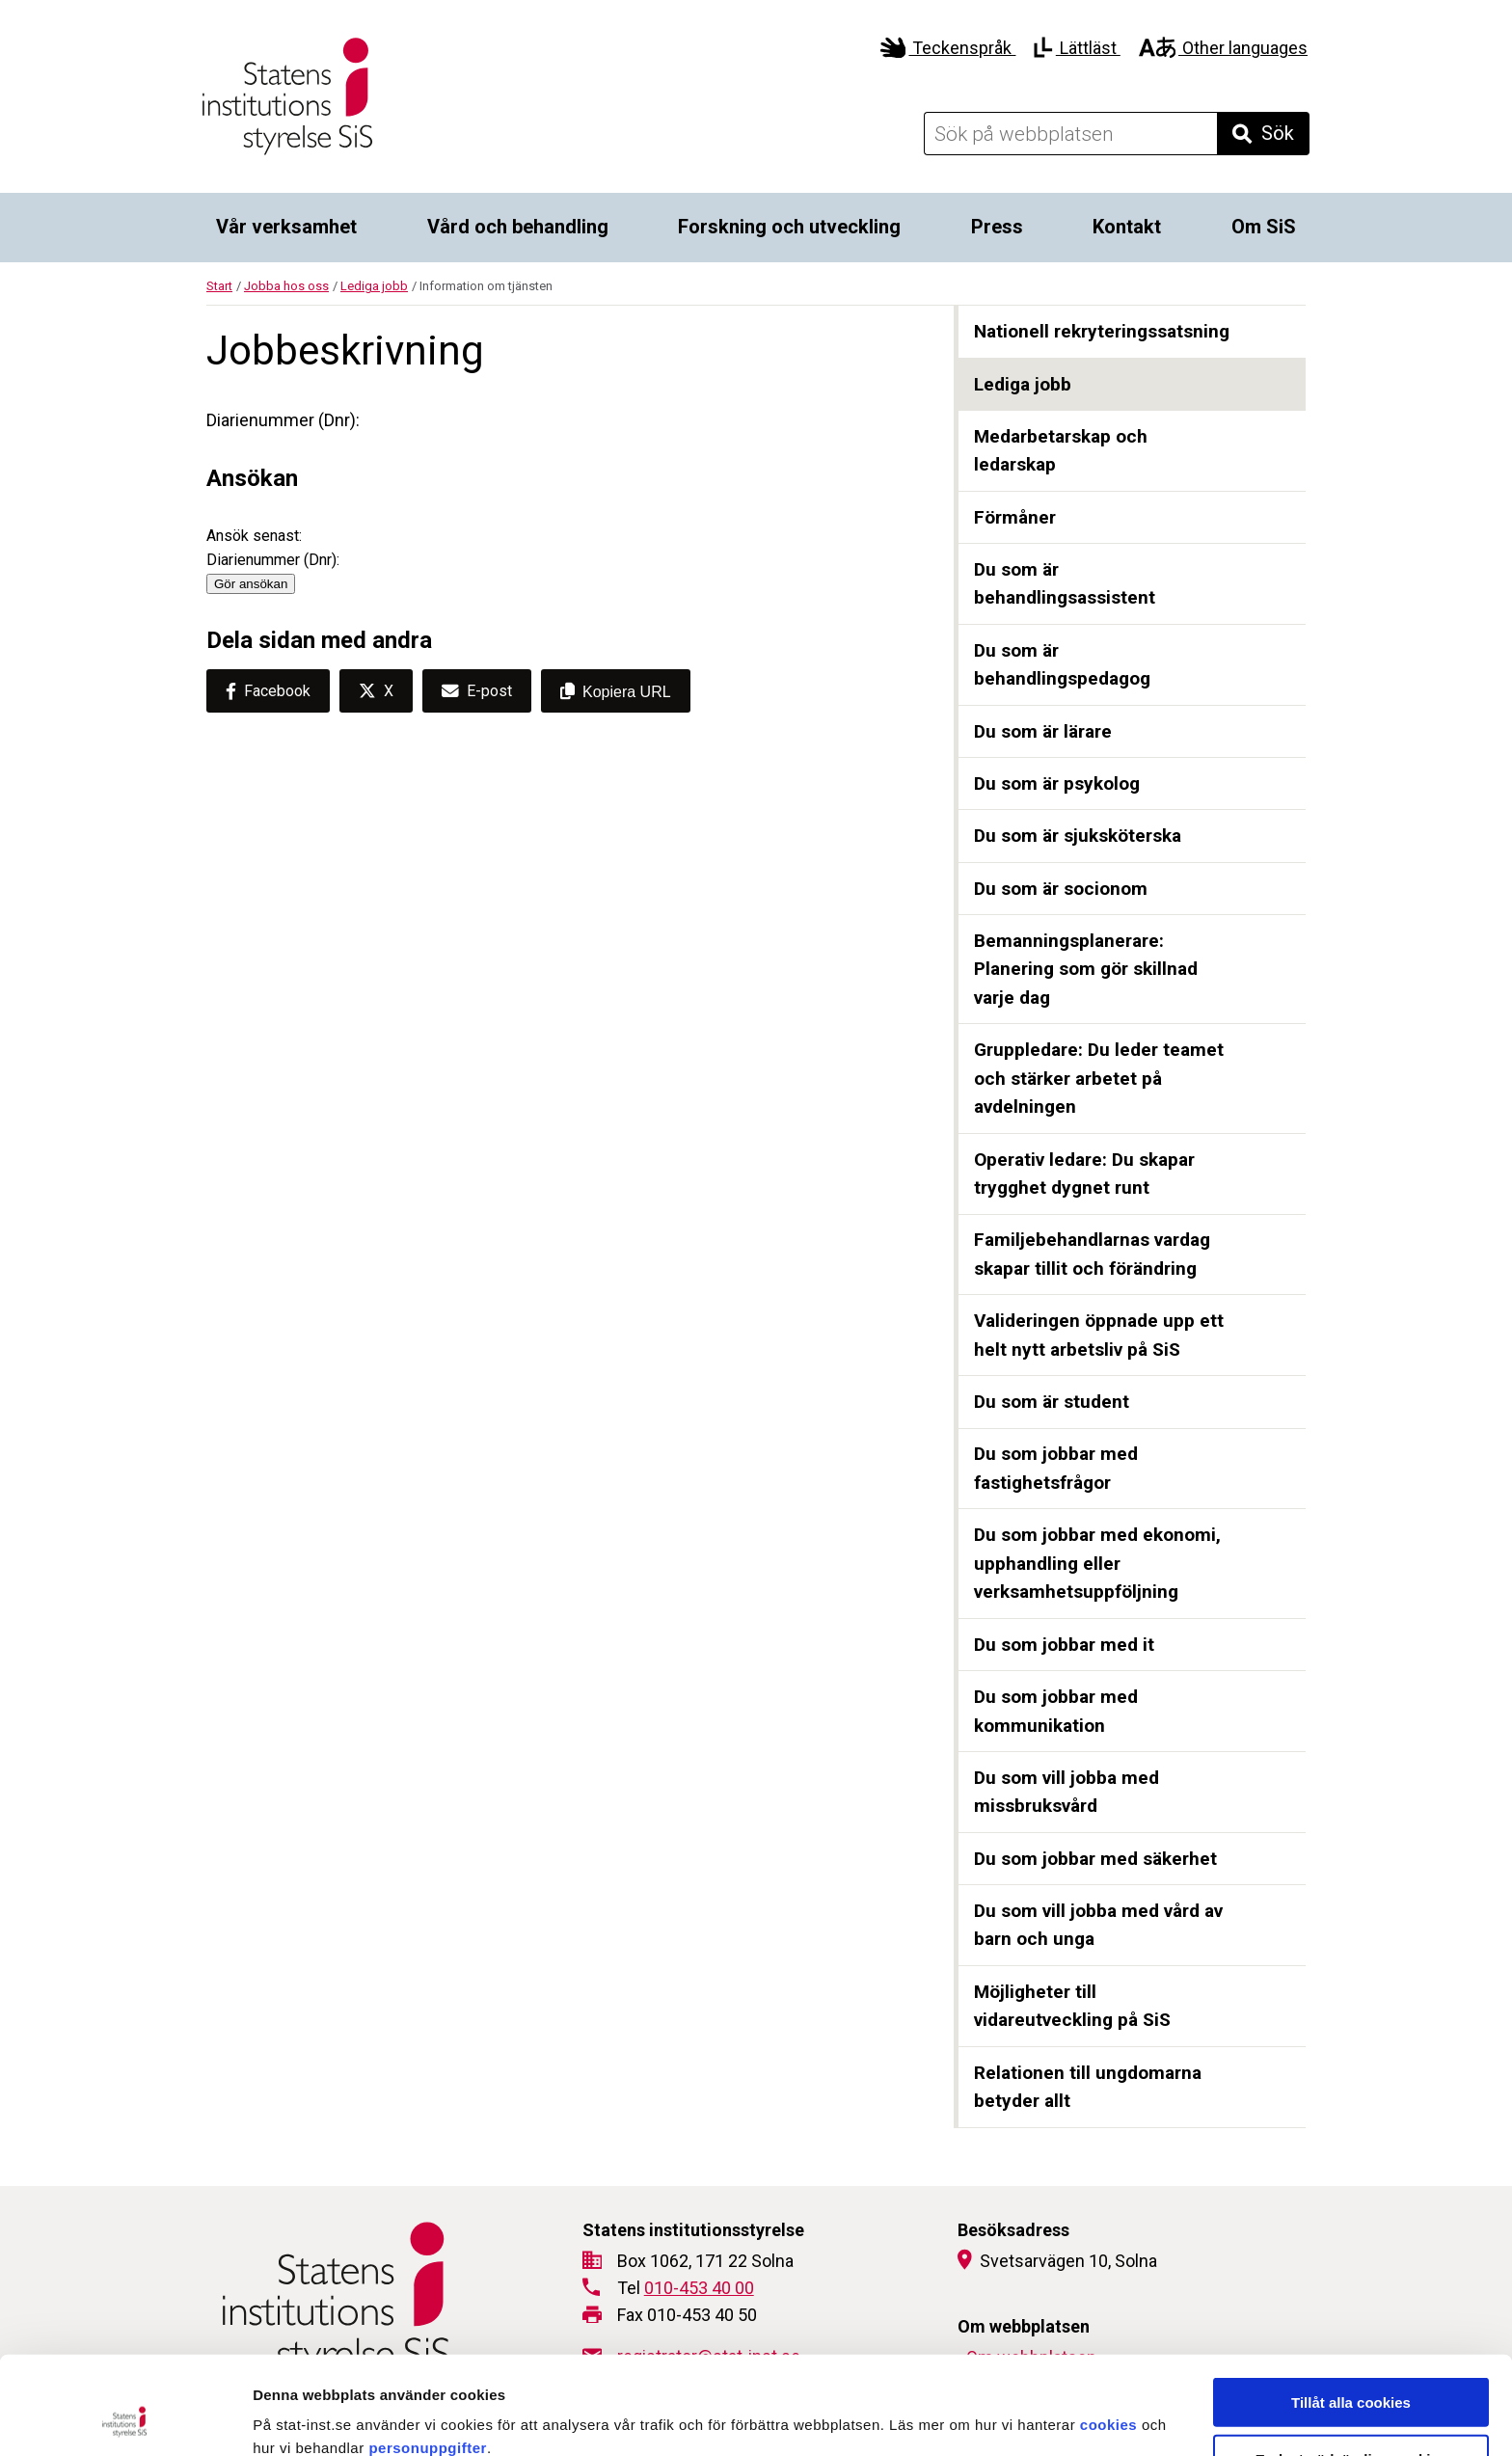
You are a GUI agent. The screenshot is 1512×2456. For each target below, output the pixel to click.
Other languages (1223, 48)
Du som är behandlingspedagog (1062, 664)
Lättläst (1077, 48)
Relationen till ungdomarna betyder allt (1088, 2087)
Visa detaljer (1048, 2418)
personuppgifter (427, 2355)
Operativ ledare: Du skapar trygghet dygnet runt (1084, 1174)
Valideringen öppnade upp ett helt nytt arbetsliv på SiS (1099, 1335)
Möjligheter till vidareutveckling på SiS (1072, 2006)
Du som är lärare (1043, 731)
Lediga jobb (374, 286)
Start (219, 286)
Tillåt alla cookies (1351, 2310)
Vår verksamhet (286, 226)
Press (997, 226)
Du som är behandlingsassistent (1064, 583)
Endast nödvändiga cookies (1351, 2367)
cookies (1108, 2332)
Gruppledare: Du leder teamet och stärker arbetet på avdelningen (1099, 1078)
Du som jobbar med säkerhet (1095, 1859)
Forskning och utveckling (789, 226)
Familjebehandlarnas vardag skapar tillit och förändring (1092, 1254)
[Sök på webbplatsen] (1070, 133)
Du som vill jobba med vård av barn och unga (1098, 1925)
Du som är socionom (1061, 888)
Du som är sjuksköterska (1077, 835)
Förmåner (1015, 517)
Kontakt (1127, 226)
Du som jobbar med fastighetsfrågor (1056, 1468)
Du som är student (1051, 1401)
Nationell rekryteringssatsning (1101, 331)
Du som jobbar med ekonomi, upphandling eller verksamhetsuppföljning (1097, 1563)
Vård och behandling (517, 226)
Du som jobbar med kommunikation (1056, 1711)
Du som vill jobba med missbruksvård (1066, 1792)
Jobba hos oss (286, 286)
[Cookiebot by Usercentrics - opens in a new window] (124, 2418)
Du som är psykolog (1057, 783)
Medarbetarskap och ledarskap (1061, 450)
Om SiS (1263, 226)
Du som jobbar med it (1064, 1644)
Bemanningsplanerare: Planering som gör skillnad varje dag (1086, 969)
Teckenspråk (948, 48)
